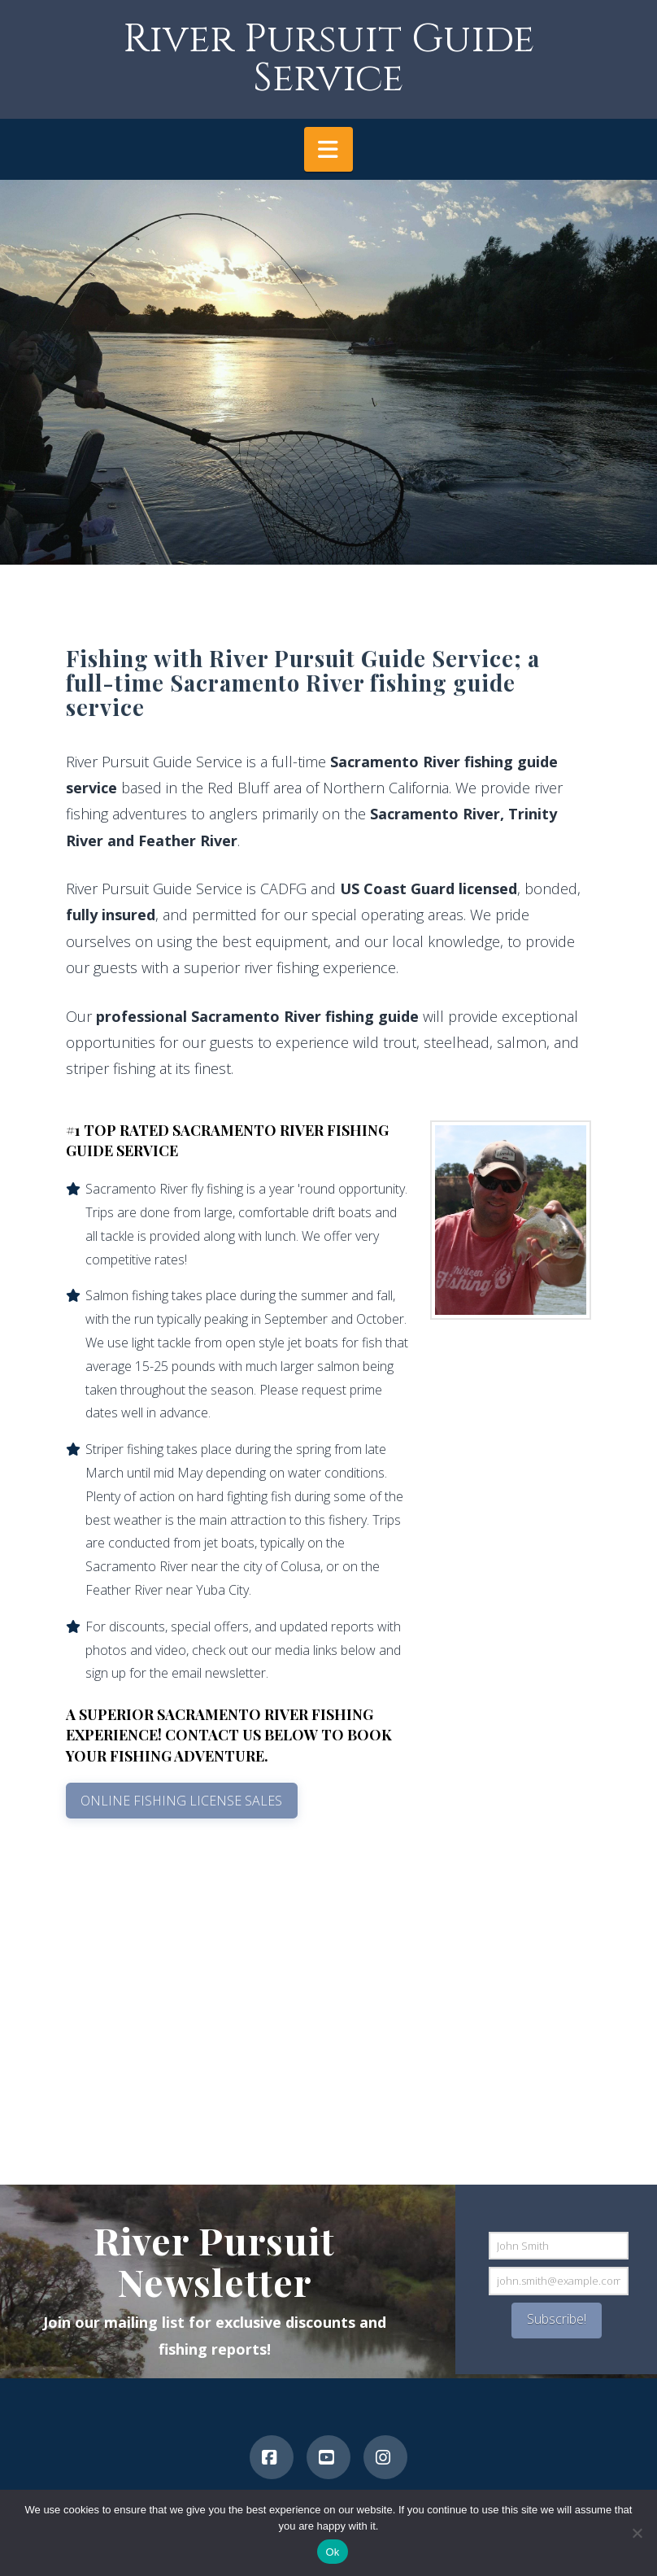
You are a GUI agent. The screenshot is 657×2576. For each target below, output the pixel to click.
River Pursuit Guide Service (328, 59)
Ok (332, 2552)
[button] (328, 149)
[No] (637, 2533)
